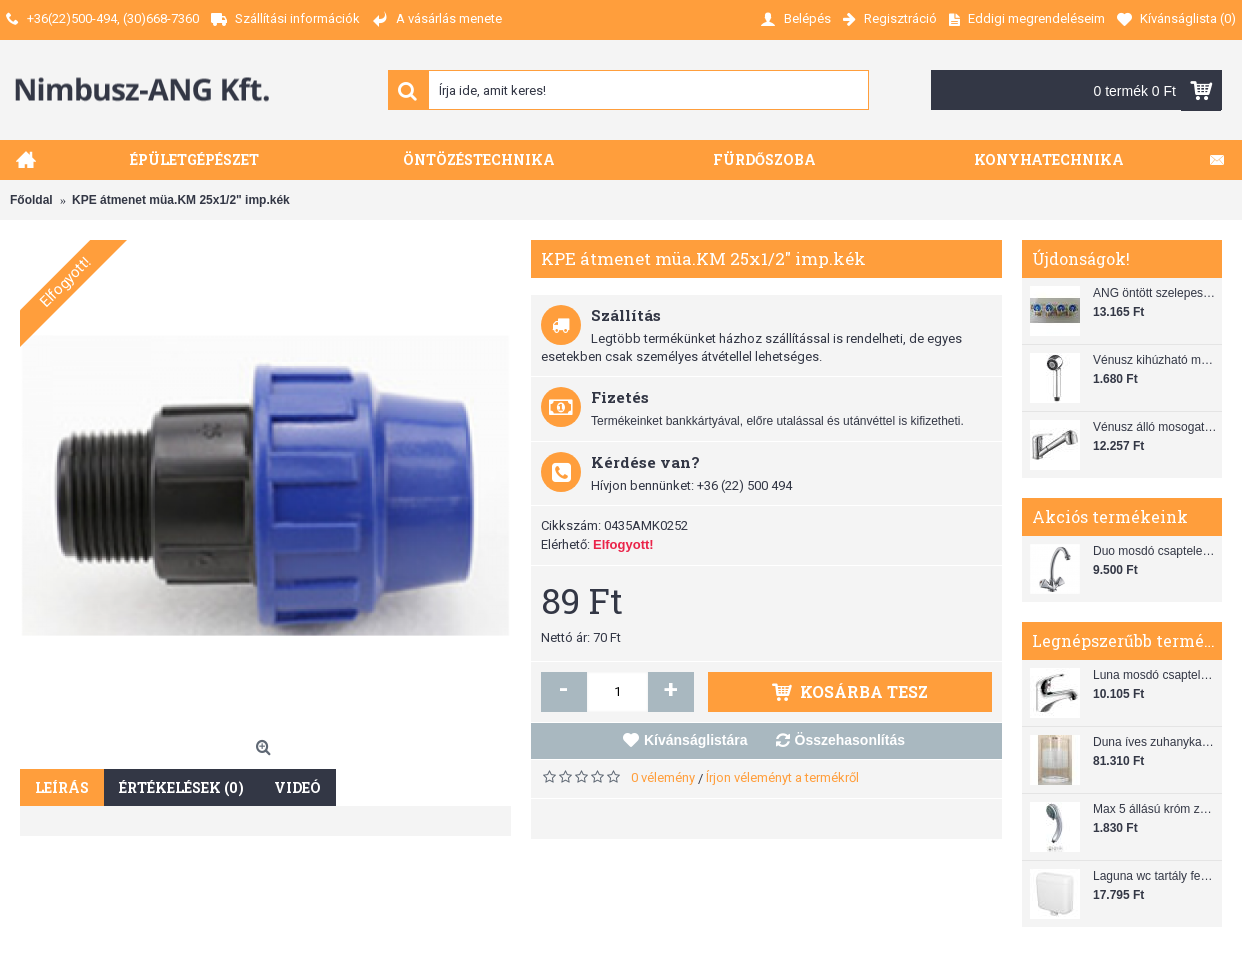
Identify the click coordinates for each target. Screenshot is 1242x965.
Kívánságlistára (696, 740)
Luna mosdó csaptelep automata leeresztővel (1155, 675)
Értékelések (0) (181, 787)
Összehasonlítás (850, 740)
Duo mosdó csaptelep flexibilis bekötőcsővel (1155, 551)
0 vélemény (663, 777)
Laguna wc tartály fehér (1155, 876)
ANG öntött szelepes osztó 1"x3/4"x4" (1155, 293)
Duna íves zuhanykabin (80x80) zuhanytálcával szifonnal (1155, 742)
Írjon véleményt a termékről (782, 777)
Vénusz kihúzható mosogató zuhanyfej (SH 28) (1155, 360)
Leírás (62, 787)
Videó (297, 787)
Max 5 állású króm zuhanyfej (1155, 809)
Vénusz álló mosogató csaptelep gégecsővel (1155, 427)
